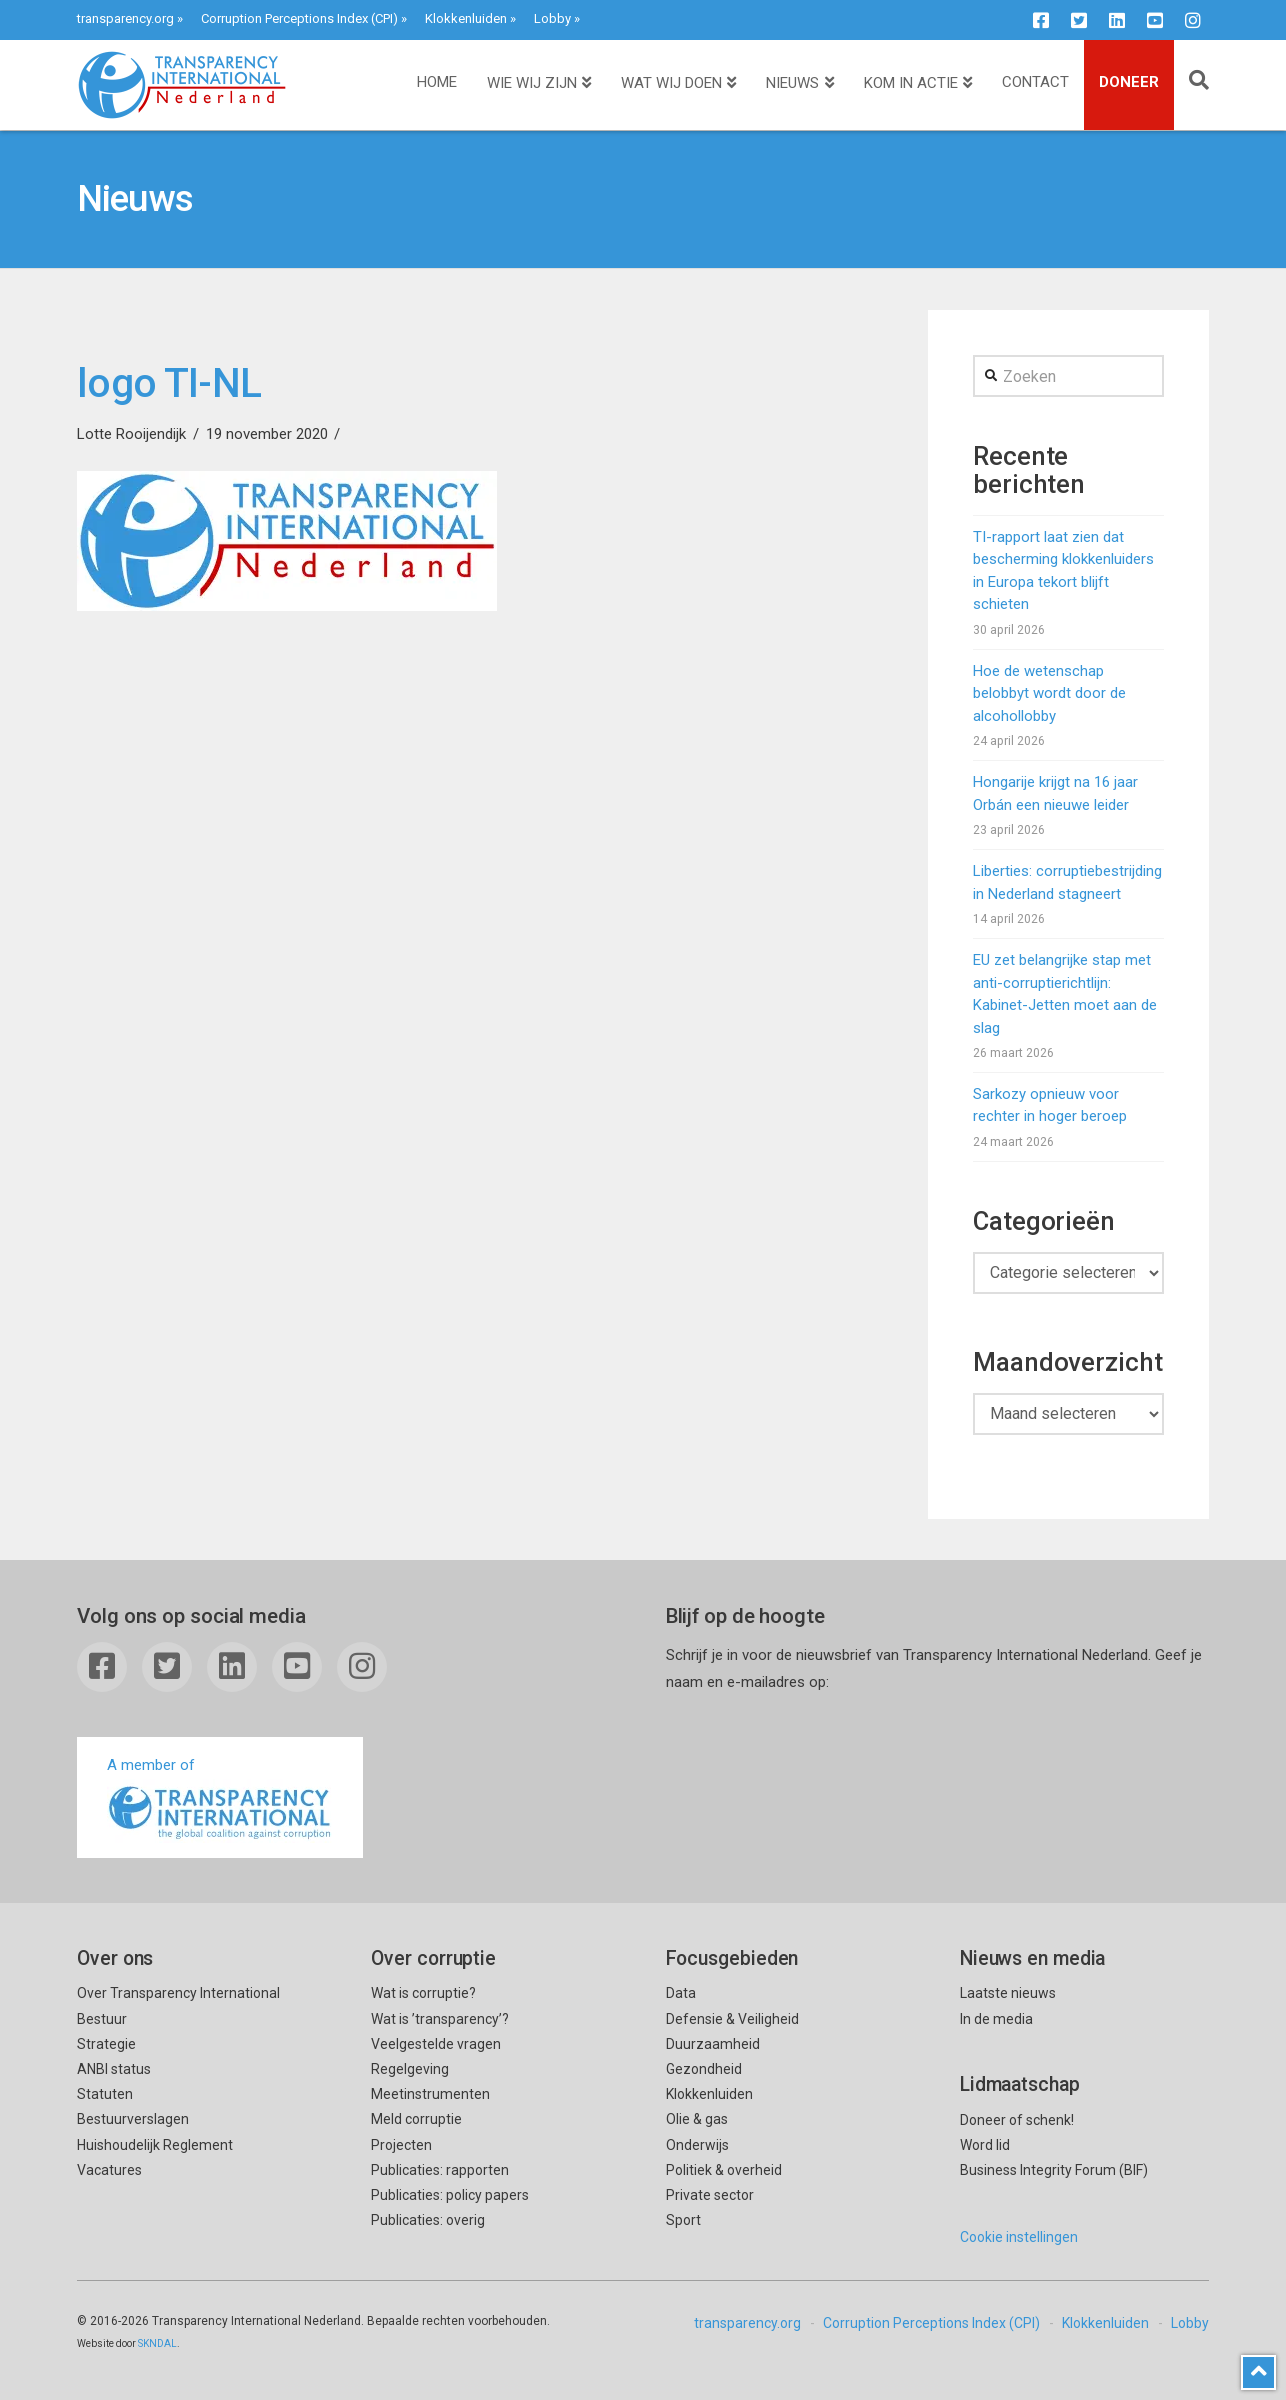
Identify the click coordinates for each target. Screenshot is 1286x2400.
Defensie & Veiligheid (732, 2019)
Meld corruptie (416, 2119)
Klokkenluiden (466, 18)
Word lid (985, 2145)
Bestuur (102, 2019)
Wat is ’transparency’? (440, 2019)
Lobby (552, 18)
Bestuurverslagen (133, 2119)
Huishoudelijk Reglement (155, 2145)
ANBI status (114, 2069)
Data (681, 1993)
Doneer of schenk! (1017, 2120)
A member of (220, 1799)
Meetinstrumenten (430, 2094)
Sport (683, 2220)
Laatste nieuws (1008, 1993)
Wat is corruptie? (423, 1993)
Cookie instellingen (1019, 2237)
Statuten (105, 2094)
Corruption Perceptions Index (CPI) (299, 18)
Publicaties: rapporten (440, 2170)
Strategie (106, 2044)
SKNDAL (157, 2343)
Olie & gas (697, 2119)
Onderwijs (697, 2145)
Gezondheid (704, 2069)
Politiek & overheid (724, 2170)
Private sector (710, 2195)
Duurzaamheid (713, 2044)
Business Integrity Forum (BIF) (1054, 2170)
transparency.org (125, 18)
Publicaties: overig (428, 2220)
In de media (996, 2019)
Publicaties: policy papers (450, 2195)
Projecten (401, 2145)
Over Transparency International (178, 1993)
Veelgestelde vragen (436, 2044)
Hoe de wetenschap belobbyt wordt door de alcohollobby (1049, 693)
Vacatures (109, 2170)
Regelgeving (410, 2069)
